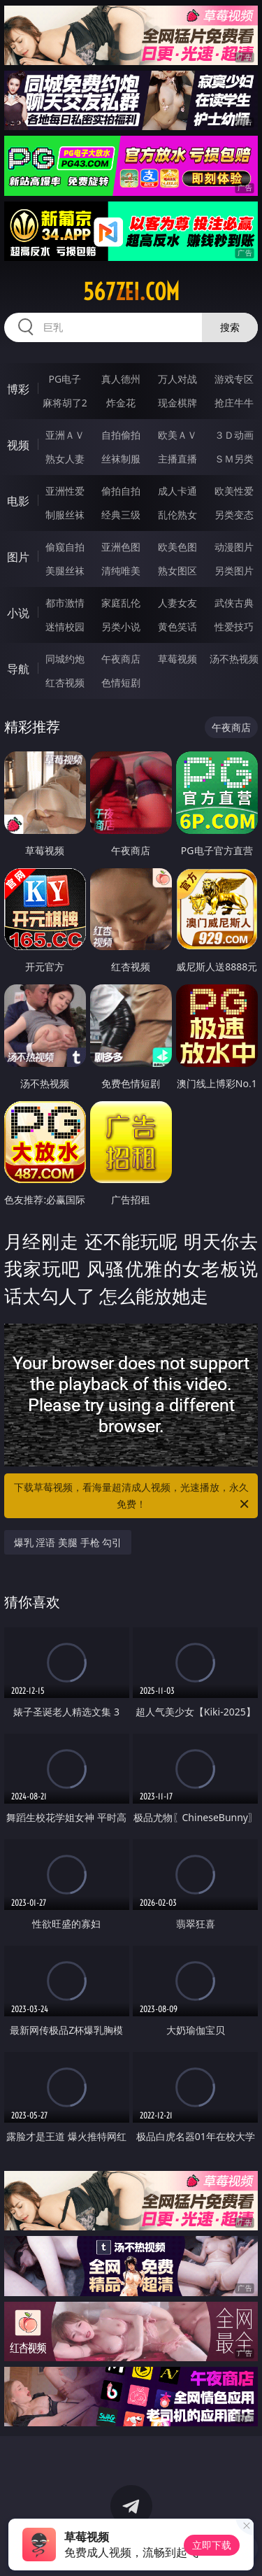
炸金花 (121, 402)
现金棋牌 (177, 402)
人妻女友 (177, 602)
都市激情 (65, 602)
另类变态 (234, 514)
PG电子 (64, 378)
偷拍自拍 (120, 490)
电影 (18, 501)
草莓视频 (177, 658)
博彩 (18, 389)
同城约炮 (65, 658)
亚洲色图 (120, 546)
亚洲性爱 (65, 490)
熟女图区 (177, 570)
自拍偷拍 (120, 434)
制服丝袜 (65, 514)
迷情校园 (65, 626)
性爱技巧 (234, 626)
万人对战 (177, 378)
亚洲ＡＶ (65, 434)
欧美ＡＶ (177, 434)
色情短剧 (120, 682)
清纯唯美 (120, 570)
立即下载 (211, 2545)
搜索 (230, 327)
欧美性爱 (234, 490)
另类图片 (234, 570)
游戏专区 (234, 378)
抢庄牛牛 (234, 402)
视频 (18, 445)
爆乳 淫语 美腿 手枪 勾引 (68, 1542)
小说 (18, 613)
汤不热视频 (234, 658)
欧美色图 (177, 546)
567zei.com (131, 292)
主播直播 (177, 458)
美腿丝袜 (65, 570)
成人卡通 (177, 490)
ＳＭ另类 (234, 458)
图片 (18, 557)
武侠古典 (234, 602)
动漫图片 (234, 546)
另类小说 (120, 626)
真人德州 (120, 378)
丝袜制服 (120, 458)
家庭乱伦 (120, 602)
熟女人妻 (65, 458)
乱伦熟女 (177, 514)
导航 (18, 669)
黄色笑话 (177, 626)
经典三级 (120, 514)
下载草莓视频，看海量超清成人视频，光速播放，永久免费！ (133, 1496)
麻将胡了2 (65, 402)
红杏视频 (65, 682)
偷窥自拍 (65, 546)
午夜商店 (120, 658)
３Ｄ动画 (234, 434)
